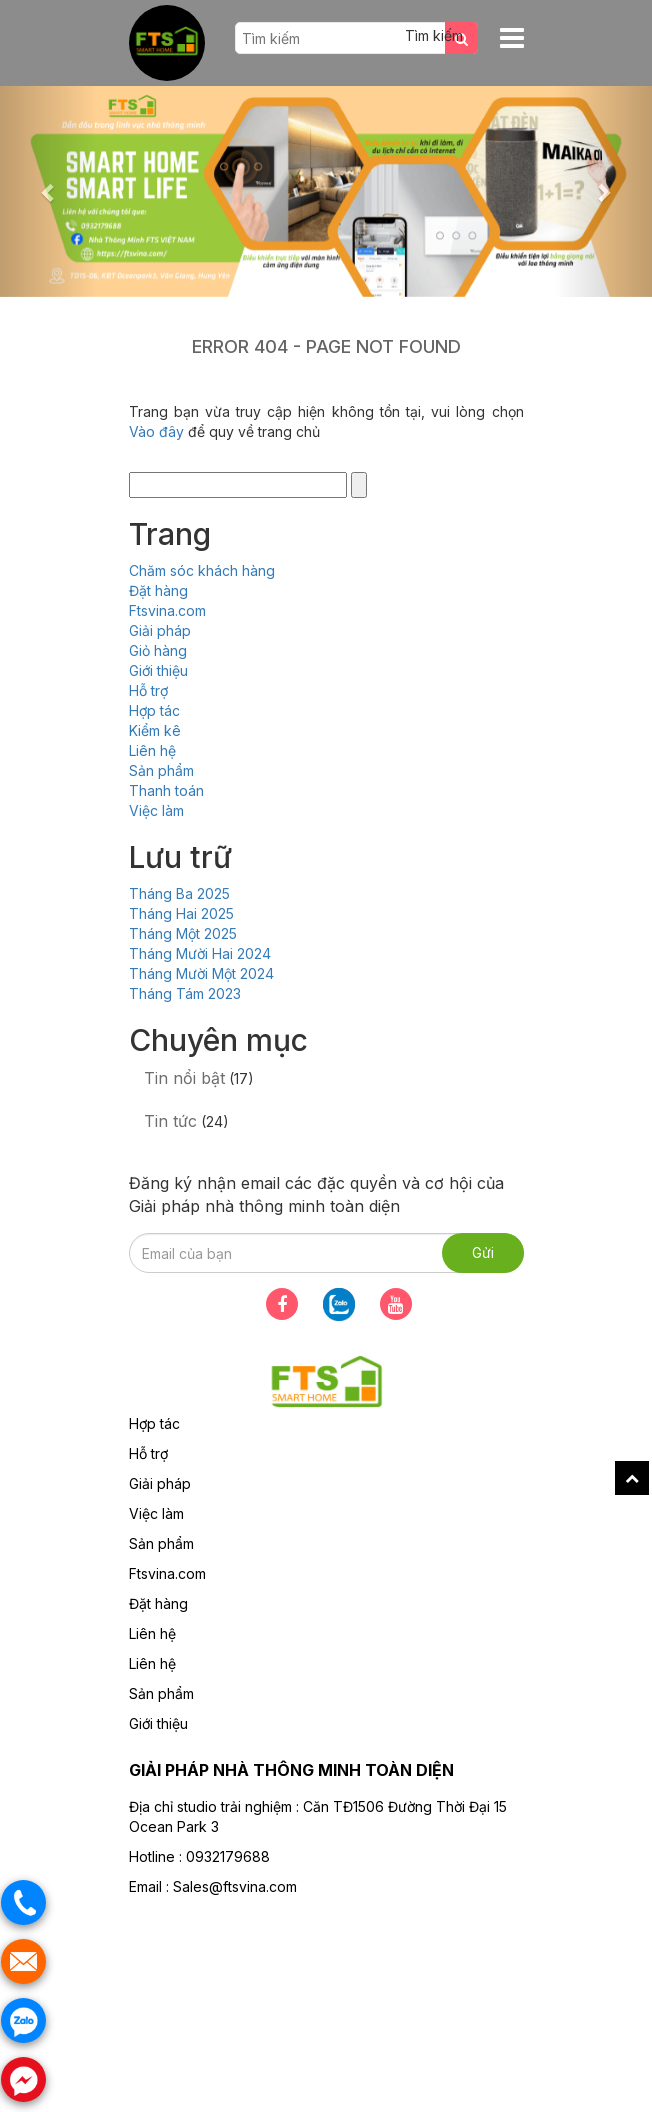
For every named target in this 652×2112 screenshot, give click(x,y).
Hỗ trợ (148, 690)
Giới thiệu (158, 670)
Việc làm (156, 810)
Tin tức (170, 1121)
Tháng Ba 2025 (179, 893)
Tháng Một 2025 (183, 933)
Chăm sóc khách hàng (202, 570)
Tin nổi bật (184, 1078)
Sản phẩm (161, 770)
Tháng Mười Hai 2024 (200, 953)
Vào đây (158, 431)
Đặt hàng (158, 590)
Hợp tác (154, 710)
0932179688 (228, 1856)
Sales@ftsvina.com (235, 1886)
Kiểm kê (155, 730)
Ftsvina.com (167, 610)
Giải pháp (160, 630)
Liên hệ (152, 750)
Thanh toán (166, 790)
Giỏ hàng (158, 650)
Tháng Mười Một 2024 (201, 973)
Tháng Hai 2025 (181, 913)
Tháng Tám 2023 (185, 993)
